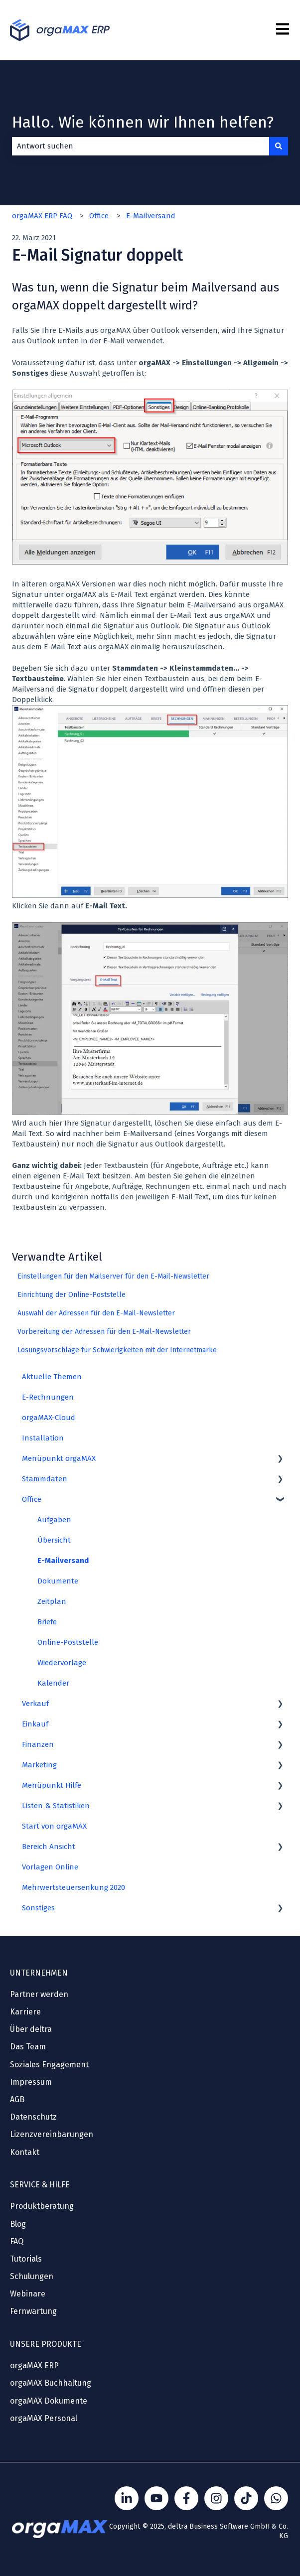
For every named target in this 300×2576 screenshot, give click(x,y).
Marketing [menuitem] (39, 1764)
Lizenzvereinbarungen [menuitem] (51, 2134)
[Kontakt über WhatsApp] (276, 2498)
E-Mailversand (150, 215)
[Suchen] (278, 146)
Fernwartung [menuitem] (33, 2311)
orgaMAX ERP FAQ (42, 215)
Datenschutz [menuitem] (33, 2117)
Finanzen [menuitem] (38, 1744)
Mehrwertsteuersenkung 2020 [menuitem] (73, 1887)
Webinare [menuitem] (27, 2293)
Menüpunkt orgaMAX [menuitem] (59, 1458)
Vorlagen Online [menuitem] (50, 1866)
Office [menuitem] (31, 1499)
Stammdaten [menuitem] (44, 1478)
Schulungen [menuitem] (31, 2276)
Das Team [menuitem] (28, 2046)
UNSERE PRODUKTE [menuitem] (45, 2344)
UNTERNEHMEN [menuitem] (39, 1973)
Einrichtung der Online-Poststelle (71, 1294)
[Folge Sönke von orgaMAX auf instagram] (216, 2498)
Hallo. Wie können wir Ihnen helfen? (143, 122)
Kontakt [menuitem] (24, 2152)
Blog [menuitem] (18, 2224)
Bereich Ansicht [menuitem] (48, 1846)
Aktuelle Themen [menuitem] (52, 1376)
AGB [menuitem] (17, 2099)
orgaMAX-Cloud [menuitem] (48, 1417)
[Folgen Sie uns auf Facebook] (186, 2498)
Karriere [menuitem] (25, 2011)
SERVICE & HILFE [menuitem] (40, 2184)
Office (99, 215)
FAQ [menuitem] (16, 2241)
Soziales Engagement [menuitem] (49, 2064)
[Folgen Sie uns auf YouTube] (156, 2498)
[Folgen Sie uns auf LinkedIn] (127, 2498)
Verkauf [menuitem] (35, 1703)
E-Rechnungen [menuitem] (48, 1397)
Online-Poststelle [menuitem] (67, 1642)
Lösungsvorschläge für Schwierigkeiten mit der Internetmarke (117, 1350)
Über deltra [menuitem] (31, 2029)
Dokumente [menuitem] (57, 1580)
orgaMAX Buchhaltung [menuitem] (50, 2383)
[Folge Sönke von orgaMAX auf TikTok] (246, 2498)
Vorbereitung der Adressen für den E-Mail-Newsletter (104, 1331)
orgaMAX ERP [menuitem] (34, 2365)
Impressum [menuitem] (31, 2082)
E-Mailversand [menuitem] (63, 1560)
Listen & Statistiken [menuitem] (56, 1805)
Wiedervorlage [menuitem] (61, 1662)
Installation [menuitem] (43, 1437)
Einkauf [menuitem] (35, 1723)
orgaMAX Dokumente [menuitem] (48, 2401)
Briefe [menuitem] (47, 1621)
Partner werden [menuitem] (39, 1994)
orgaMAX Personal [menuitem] (43, 2418)
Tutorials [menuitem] (26, 2259)
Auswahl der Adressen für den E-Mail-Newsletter (96, 1313)
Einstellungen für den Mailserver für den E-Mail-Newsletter (113, 1276)
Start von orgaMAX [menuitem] (54, 1826)
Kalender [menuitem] (53, 1683)
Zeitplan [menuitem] (51, 1601)
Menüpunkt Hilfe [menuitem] (51, 1785)
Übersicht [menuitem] (54, 1540)
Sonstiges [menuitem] (38, 1907)
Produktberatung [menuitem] (42, 2206)
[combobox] (140, 146)
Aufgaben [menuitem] (54, 1519)
